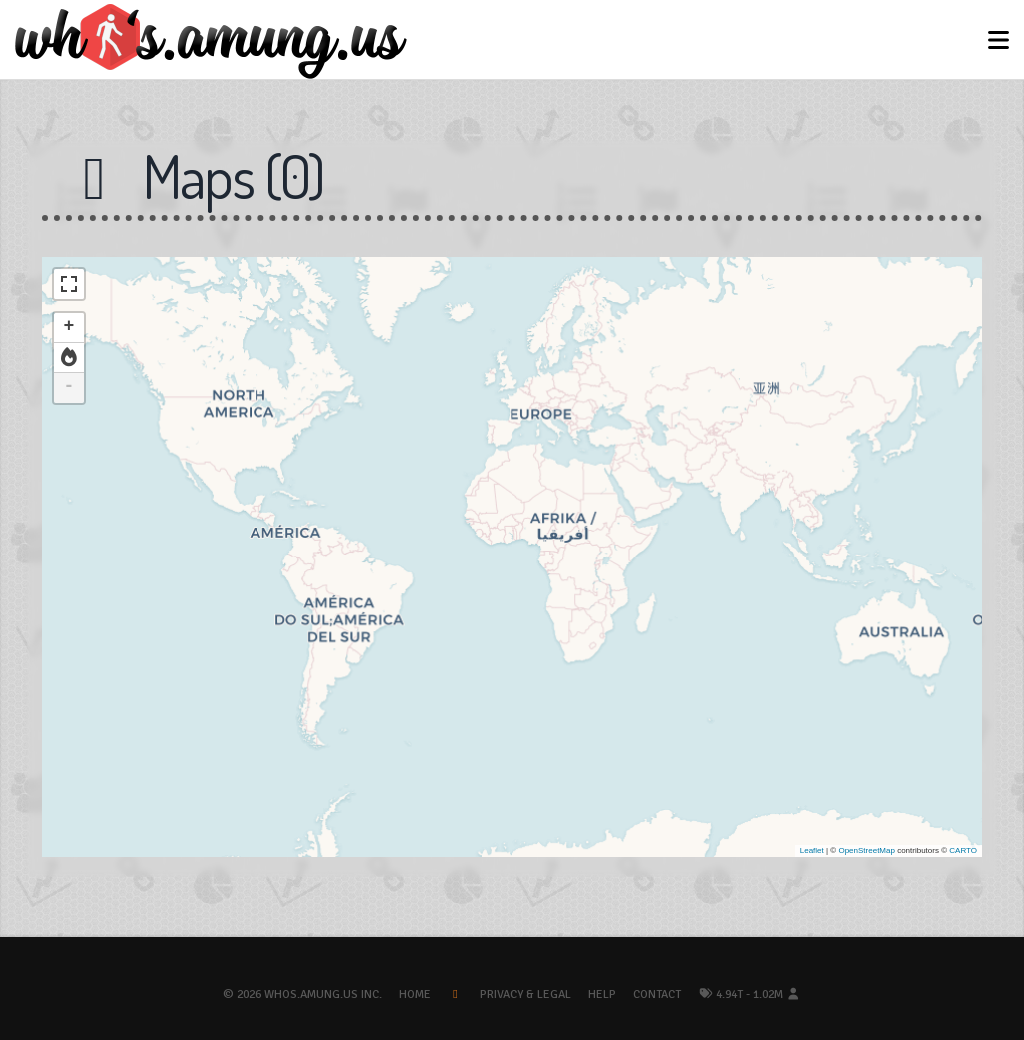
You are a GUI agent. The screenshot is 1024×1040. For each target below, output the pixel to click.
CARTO (963, 850)
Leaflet (812, 850)
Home (415, 994)
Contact (657, 994)
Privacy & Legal (525, 994)
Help (602, 994)
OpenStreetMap (866, 850)
